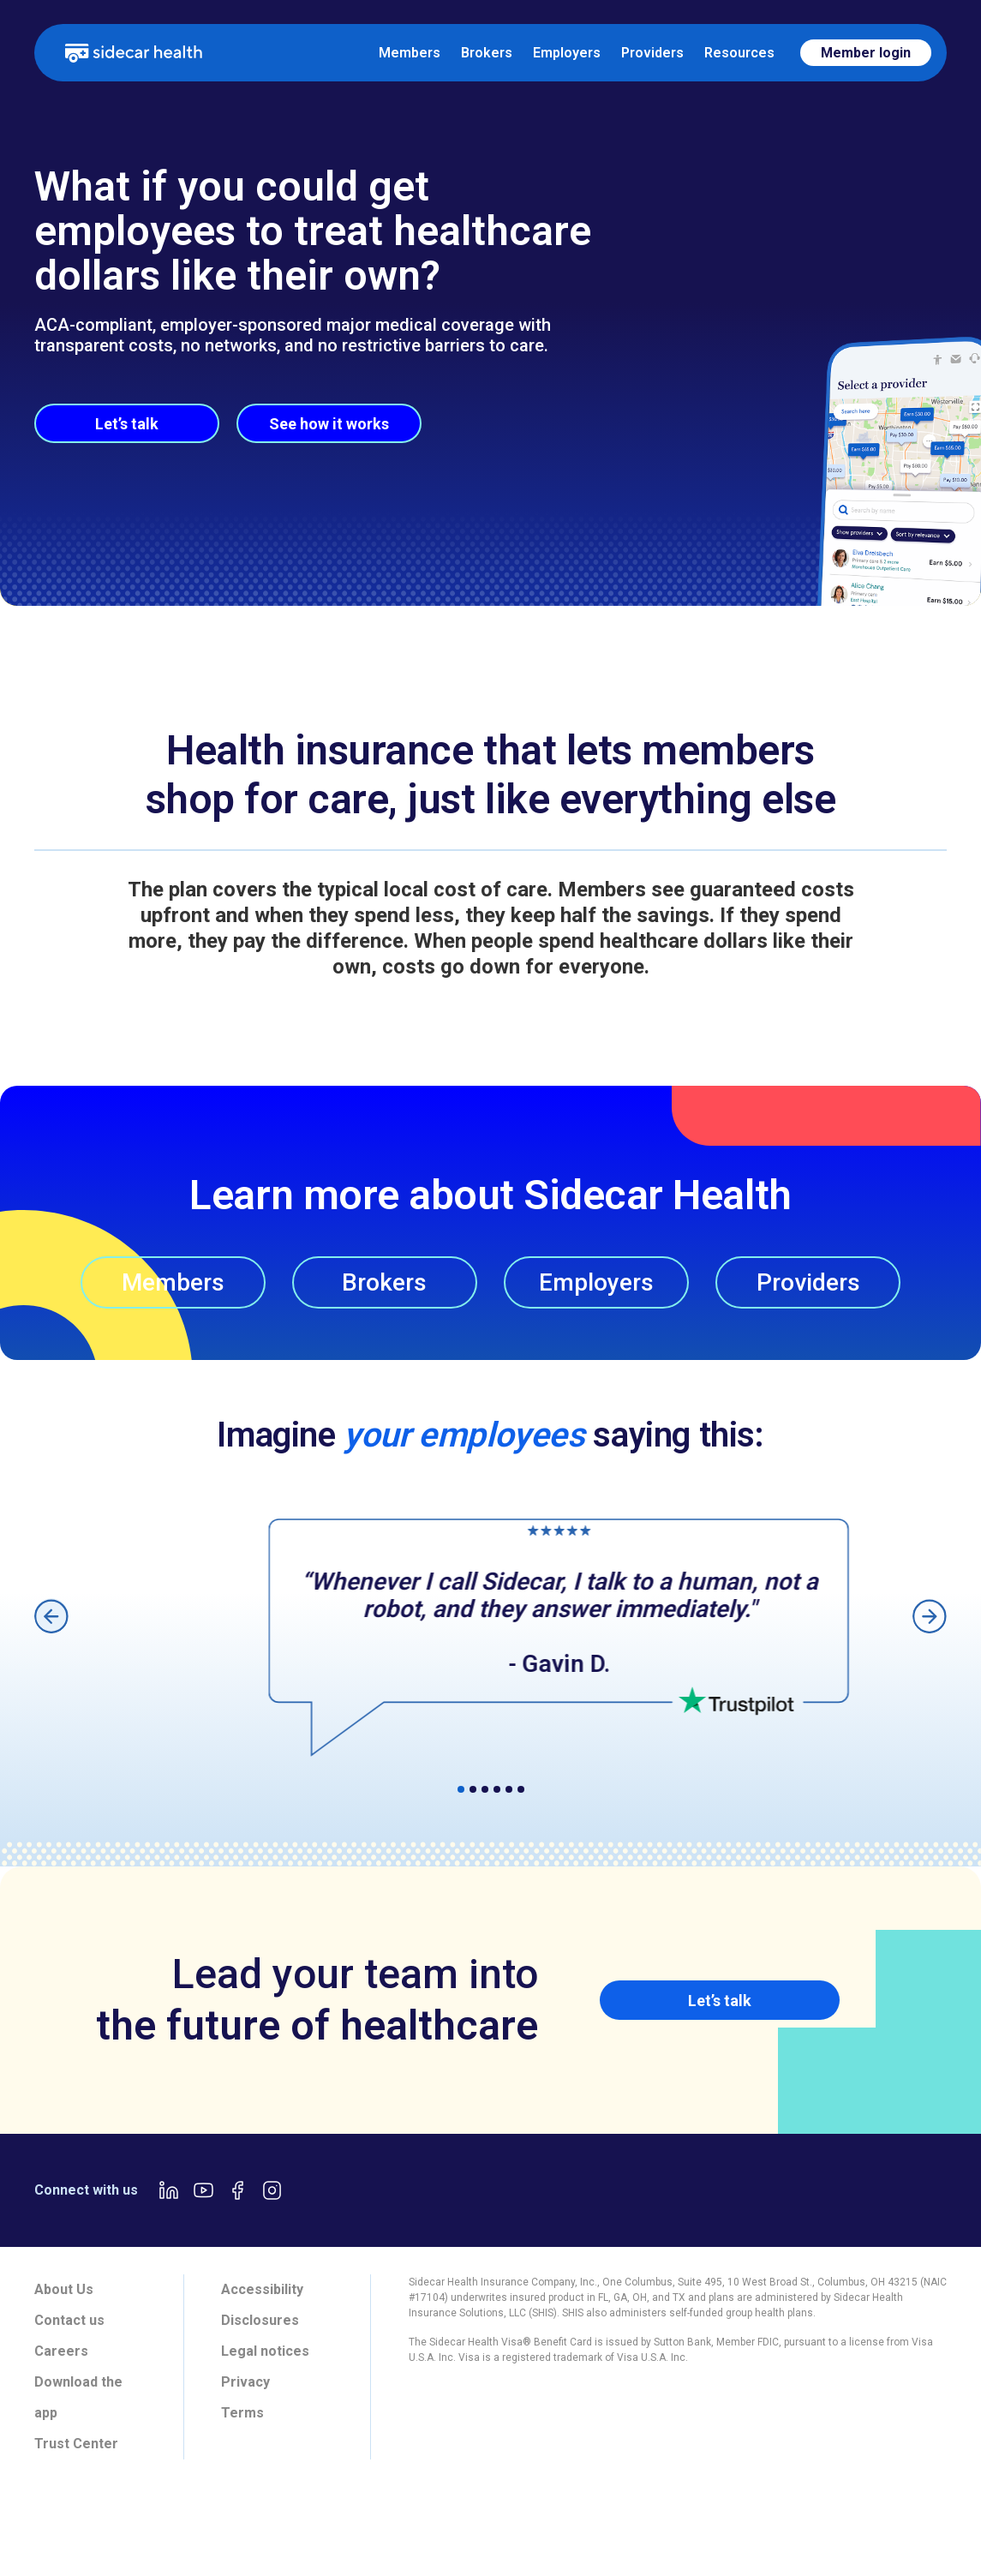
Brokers (486, 53)
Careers (61, 2351)
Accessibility (262, 2289)
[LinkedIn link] (169, 2190)
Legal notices (265, 2351)
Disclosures (260, 2320)
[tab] (261, 2521)
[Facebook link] (237, 2190)
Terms (242, 2413)
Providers (652, 53)
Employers (567, 53)
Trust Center (76, 2443)
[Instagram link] (271, 2190)
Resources (739, 53)
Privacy (245, 2382)
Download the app (78, 2397)
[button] (51, 1615)
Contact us (69, 2320)
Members (409, 53)
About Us (63, 2289)
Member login (866, 53)
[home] (133, 52)
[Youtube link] (203, 2190)
